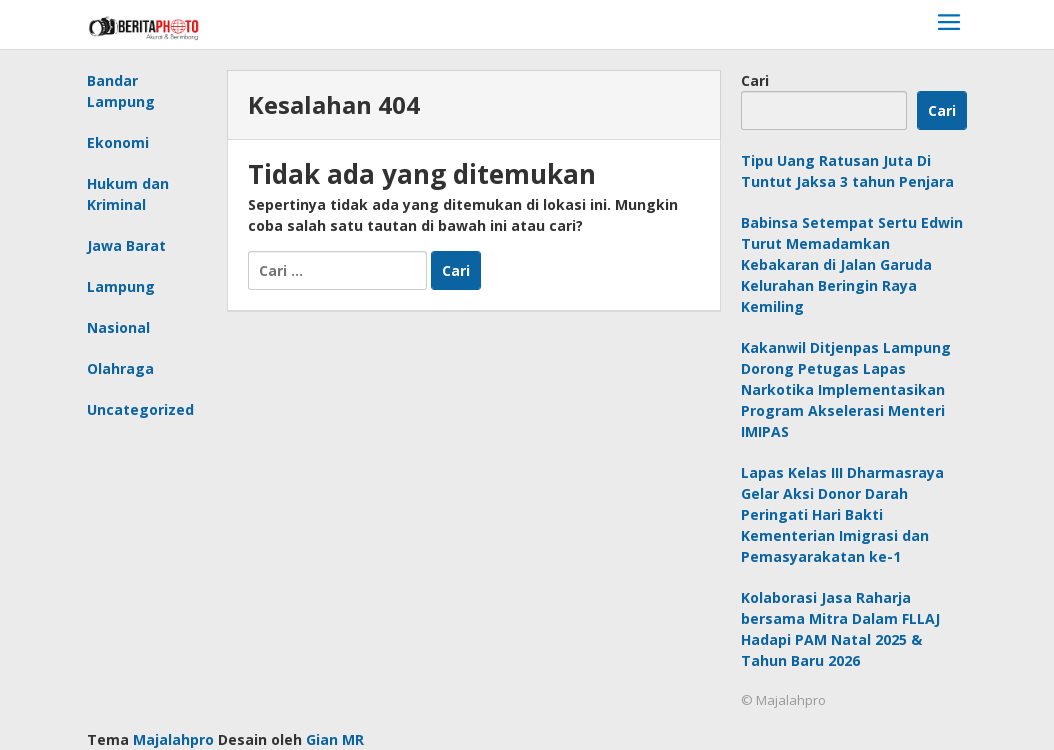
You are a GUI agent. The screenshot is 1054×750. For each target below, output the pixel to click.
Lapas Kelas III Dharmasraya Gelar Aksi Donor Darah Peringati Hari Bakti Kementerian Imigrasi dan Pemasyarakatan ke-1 (842, 514)
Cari (755, 80)
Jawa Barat (126, 245)
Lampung (121, 286)
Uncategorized (140, 409)
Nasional (118, 327)
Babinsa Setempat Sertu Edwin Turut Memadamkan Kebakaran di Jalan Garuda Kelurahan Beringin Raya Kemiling (852, 264)
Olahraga (120, 368)
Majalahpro (173, 739)
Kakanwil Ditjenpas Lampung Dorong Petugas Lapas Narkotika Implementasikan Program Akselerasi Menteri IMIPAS (846, 389)
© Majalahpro (783, 700)
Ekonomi (118, 142)
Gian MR (335, 739)
